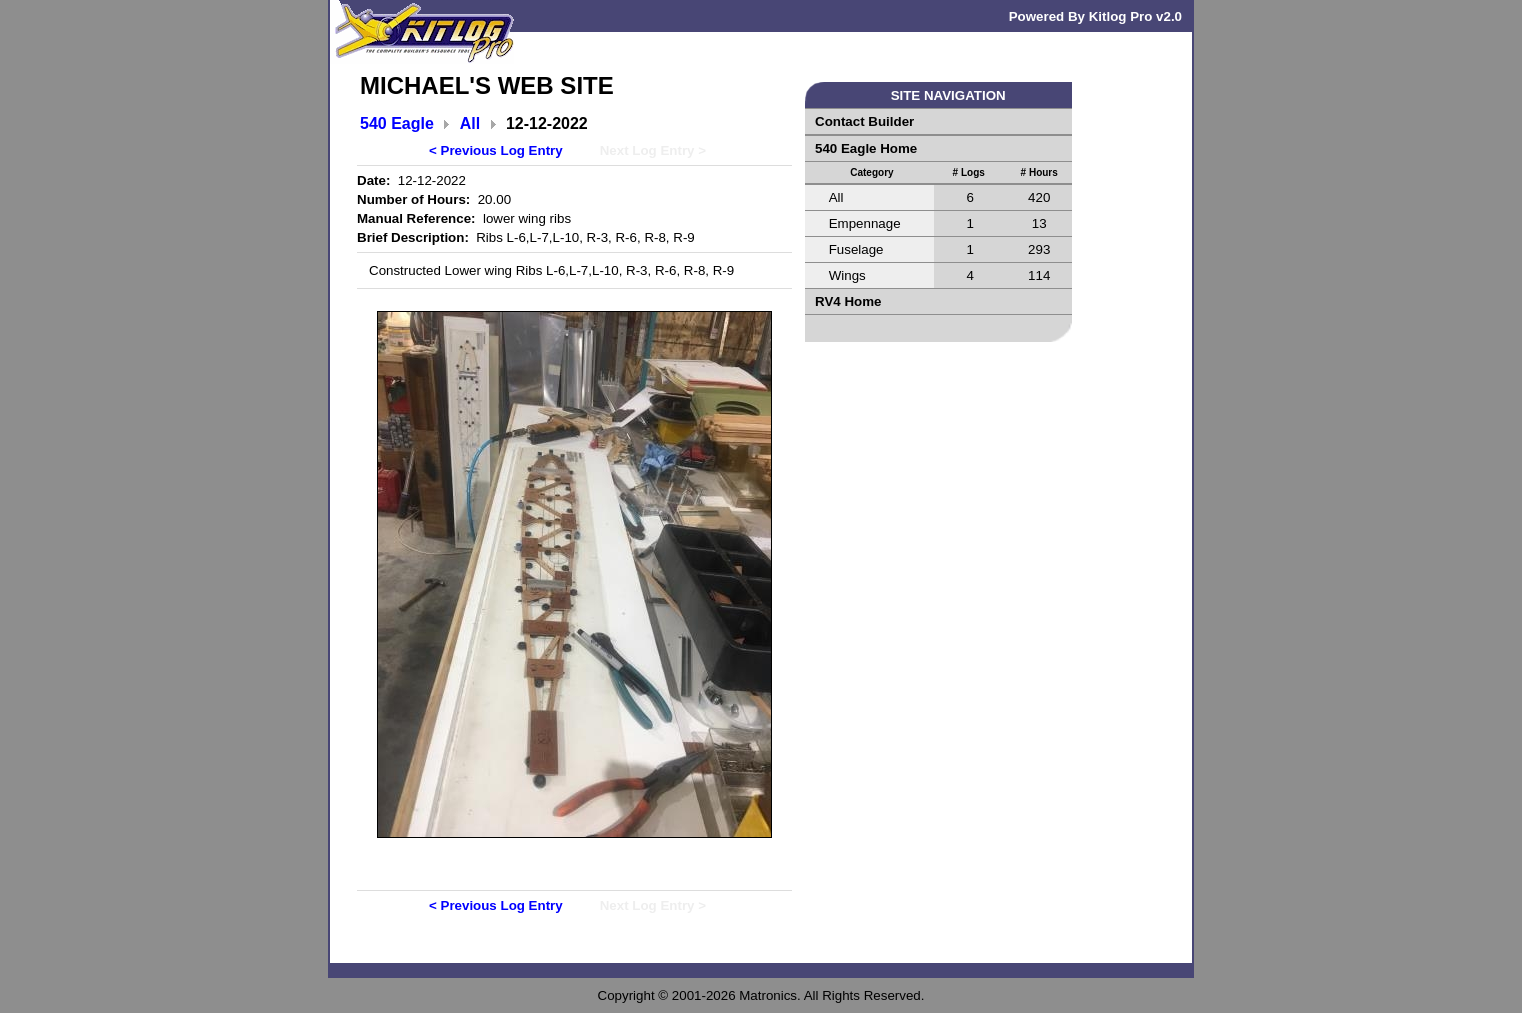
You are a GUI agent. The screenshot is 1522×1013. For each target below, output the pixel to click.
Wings (847, 275)
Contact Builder (864, 121)
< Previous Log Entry (496, 150)
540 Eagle (397, 123)
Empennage (865, 223)
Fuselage (856, 249)
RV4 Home (848, 301)
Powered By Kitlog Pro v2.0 (1095, 16)
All (470, 123)
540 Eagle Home (866, 148)
